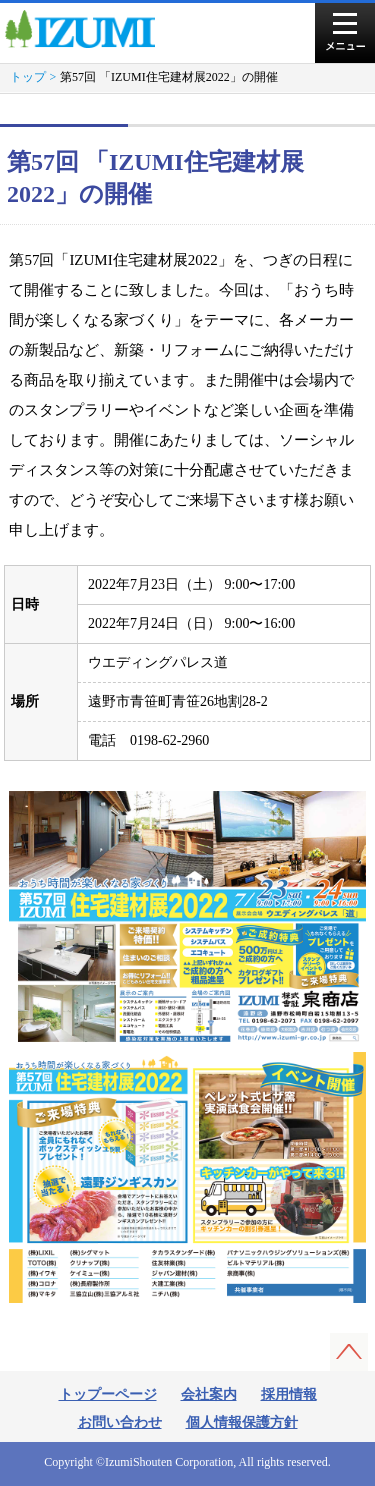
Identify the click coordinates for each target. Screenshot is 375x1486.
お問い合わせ (120, 1422)
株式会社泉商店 (88, 29)
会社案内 (209, 1394)
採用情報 (289, 1394)
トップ (28, 77)
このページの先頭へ (349, 1352)
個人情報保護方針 (242, 1422)
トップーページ (108, 1394)
